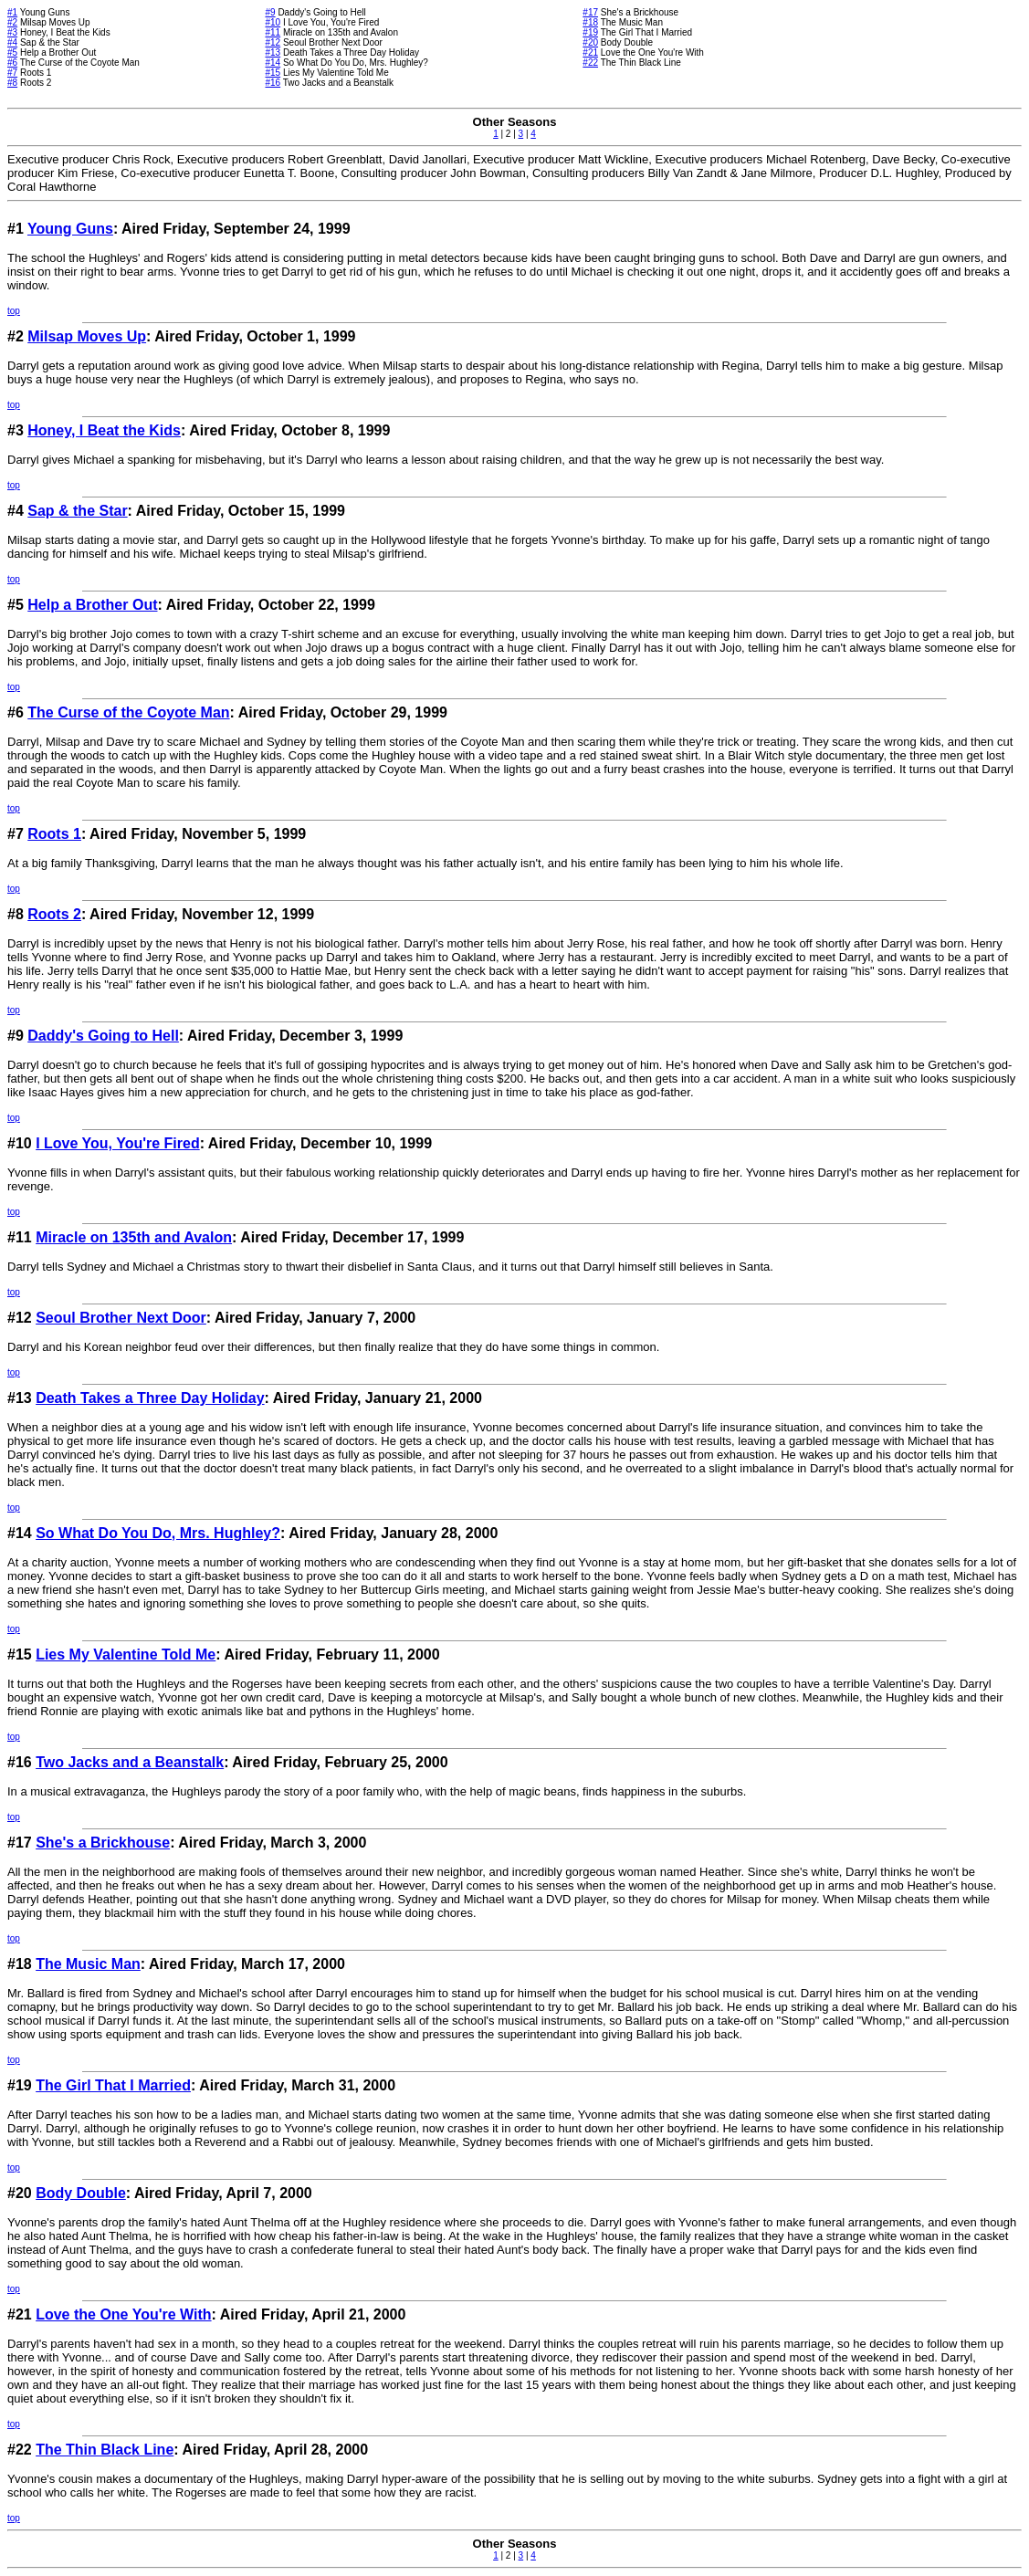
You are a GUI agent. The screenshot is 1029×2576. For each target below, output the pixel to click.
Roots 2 (54, 914)
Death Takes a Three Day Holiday (150, 1398)
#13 (272, 52)
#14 (272, 63)
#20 (590, 42)
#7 (12, 73)
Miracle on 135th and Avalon (134, 1237)
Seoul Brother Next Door (121, 1317)
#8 (12, 83)
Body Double (81, 2193)
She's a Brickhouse (103, 1842)
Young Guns (70, 228)
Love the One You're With (123, 2314)
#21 (590, 52)
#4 (12, 42)
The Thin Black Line (104, 2449)
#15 (272, 73)
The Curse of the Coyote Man (128, 712)
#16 (272, 83)
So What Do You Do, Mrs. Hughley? (158, 1533)
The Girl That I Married (113, 2085)
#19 (590, 32)
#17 (590, 12)
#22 (590, 63)
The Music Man (88, 1964)
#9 (270, 12)
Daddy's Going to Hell (103, 1035)
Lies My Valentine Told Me (125, 1654)
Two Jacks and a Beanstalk (130, 1762)
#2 (12, 22)
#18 (590, 22)
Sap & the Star (77, 510)
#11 (272, 32)
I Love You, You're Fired (118, 1143)
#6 (12, 63)
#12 (272, 42)
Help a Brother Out (92, 605)
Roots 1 (54, 834)
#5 (12, 52)
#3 (12, 32)
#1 (12, 12)
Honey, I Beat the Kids (104, 430)
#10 (272, 22)
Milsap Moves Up (86, 336)
